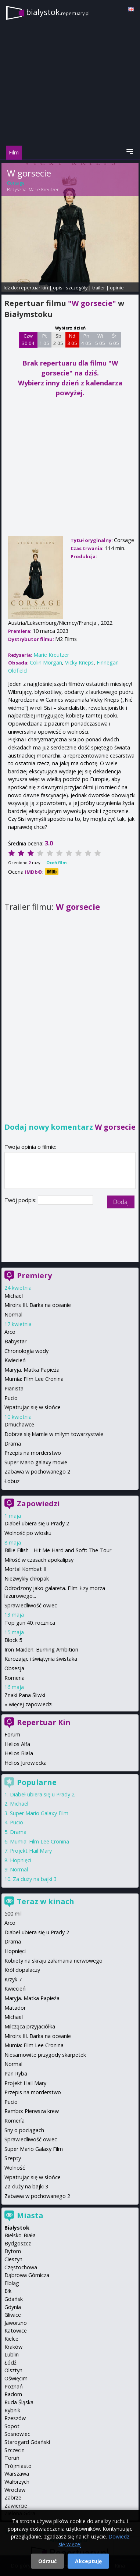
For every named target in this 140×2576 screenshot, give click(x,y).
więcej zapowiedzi (31, 1704)
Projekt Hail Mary (31, 1850)
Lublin (11, 2354)
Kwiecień (15, 1360)
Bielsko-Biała (20, 2235)
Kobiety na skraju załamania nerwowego (53, 1960)
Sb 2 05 (58, 339)
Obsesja (14, 1668)
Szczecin (14, 2450)
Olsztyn (13, 2370)
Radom (13, 2394)
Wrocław (14, 2489)
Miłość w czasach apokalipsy (38, 1559)
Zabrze (12, 2497)
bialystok (58, 12)
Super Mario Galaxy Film (39, 1813)
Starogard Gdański (27, 2441)
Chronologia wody (26, 1350)
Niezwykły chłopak (26, 1578)
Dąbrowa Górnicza (26, 2275)
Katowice (15, 2330)
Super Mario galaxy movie (35, 1462)
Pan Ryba (15, 2073)
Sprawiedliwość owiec (30, 1605)
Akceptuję (88, 2561)
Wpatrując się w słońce (32, 1407)
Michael (13, 1295)
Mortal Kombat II (25, 1568)
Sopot (11, 2426)
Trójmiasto (18, 2465)
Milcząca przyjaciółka (29, 2026)
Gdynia (12, 2307)
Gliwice (12, 2314)
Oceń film (56, 862)
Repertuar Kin (44, 1722)
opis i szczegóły (70, 287)
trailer (98, 287)
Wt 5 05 (100, 339)
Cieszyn (13, 2259)
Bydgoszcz (17, 2243)
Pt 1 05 (44, 339)
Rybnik (12, 2410)
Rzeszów (15, 2418)
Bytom (12, 2251)
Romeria (14, 1677)
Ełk (7, 2290)
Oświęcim (16, 2378)
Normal (13, 1314)
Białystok (16, 2227)
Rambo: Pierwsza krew (31, 2111)
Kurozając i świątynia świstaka (40, 1658)
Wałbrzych (16, 2481)
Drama (12, 1443)
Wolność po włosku (27, 1532)
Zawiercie (15, 2505)
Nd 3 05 (72, 339)
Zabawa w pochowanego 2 (37, 1471)
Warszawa (16, 2473)
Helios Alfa (17, 1744)
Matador (15, 2007)
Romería (14, 2120)
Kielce (11, 2338)
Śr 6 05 (114, 339)
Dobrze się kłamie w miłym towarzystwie (53, 1433)
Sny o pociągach (24, 2130)
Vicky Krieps (79, 662)
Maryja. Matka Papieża (32, 1369)
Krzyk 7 (13, 1979)
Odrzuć (47, 2561)
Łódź (10, 2362)
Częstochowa (20, 2267)
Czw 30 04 (28, 339)
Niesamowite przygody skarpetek (45, 2054)
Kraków (13, 2346)
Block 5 (13, 1639)
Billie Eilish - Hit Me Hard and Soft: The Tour (57, 1550)
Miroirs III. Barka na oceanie (37, 1304)
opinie (117, 287)
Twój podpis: (21, 1200)
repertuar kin (33, 287)
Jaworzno (15, 2322)
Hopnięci (20, 1860)
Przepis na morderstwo (32, 1452)
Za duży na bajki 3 (35, 1878)
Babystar (15, 1341)
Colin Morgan (46, 662)
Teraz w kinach (45, 1901)
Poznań (13, 2386)
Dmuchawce (19, 1424)
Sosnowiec (17, 2433)
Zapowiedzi (38, 1503)
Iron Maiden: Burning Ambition (41, 1649)
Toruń (11, 2457)
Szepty (12, 2158)
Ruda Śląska (18, 2402)
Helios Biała (18, 1753)
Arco (9, 1331)
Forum (12, 1734)
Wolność (14, 2167)
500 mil (13, 1913)
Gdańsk (13, 2298)
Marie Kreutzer (44, 189)
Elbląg (11, 2283)
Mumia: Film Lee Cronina (34, 1378)
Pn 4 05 (86, 339)
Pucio (11, 1397)
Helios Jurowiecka (25, 1762)
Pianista (14, 1388)
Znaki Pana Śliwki (24, 1695)
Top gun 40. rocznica (29, 1622)
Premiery (34, 1275)
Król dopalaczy (22, 1969)
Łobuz (11, 1481)
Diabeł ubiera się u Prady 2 (36, 1523)
